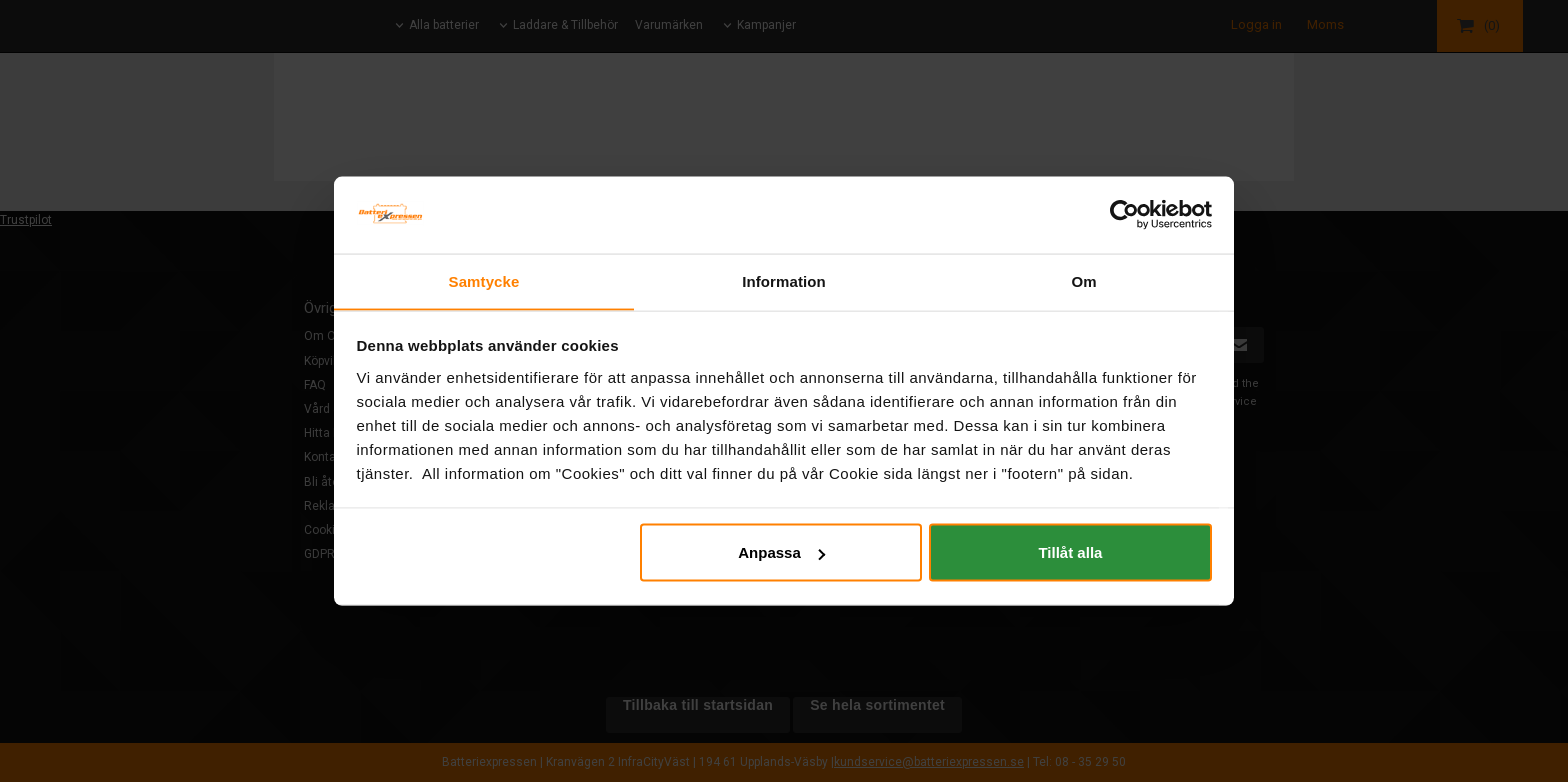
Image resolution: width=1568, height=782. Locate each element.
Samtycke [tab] (484, 280)
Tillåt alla (1070, 552)
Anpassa (781, 552)
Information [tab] (784, 280)
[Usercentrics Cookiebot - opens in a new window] (1124, 214)
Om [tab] (1083, 280)
